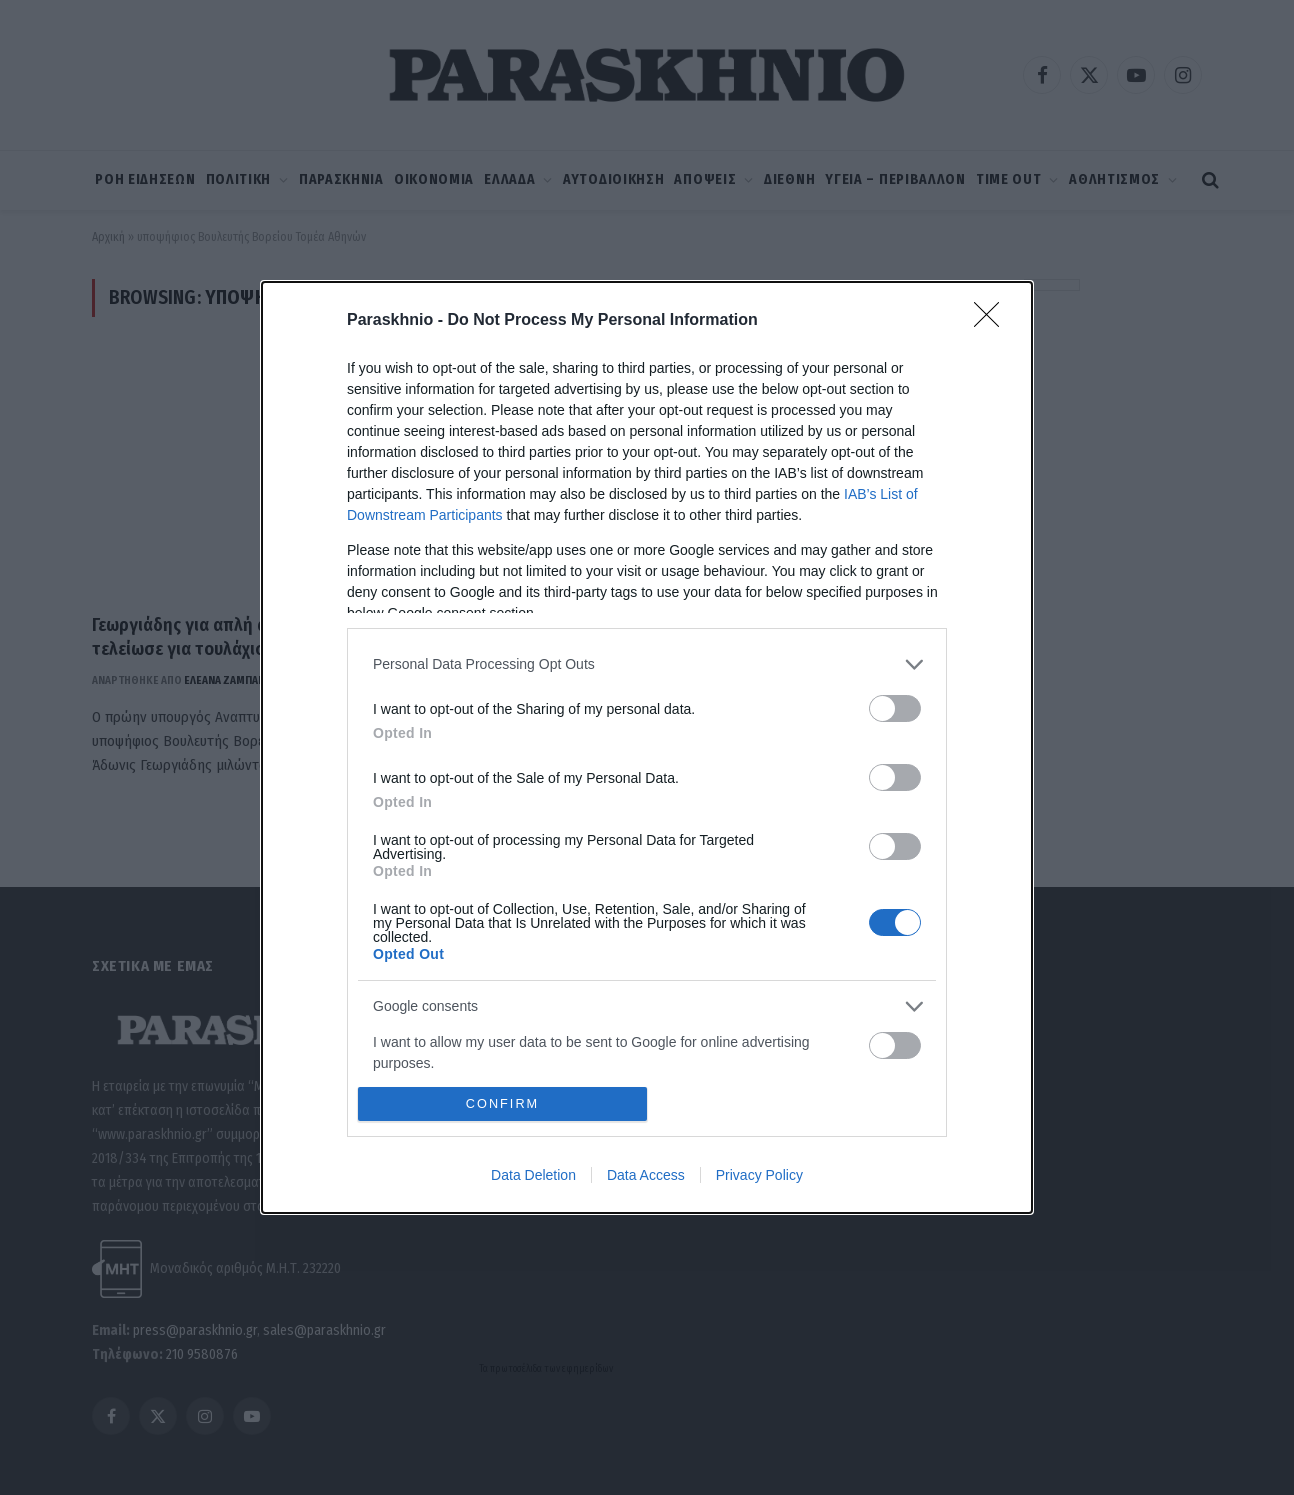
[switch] (895, 708)
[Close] (993, 321)
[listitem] (647, 664)
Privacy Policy (759, 1175)
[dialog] (647, 748)
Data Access (646, 1175)
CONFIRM (502, 1104)
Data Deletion (533, 1175)
